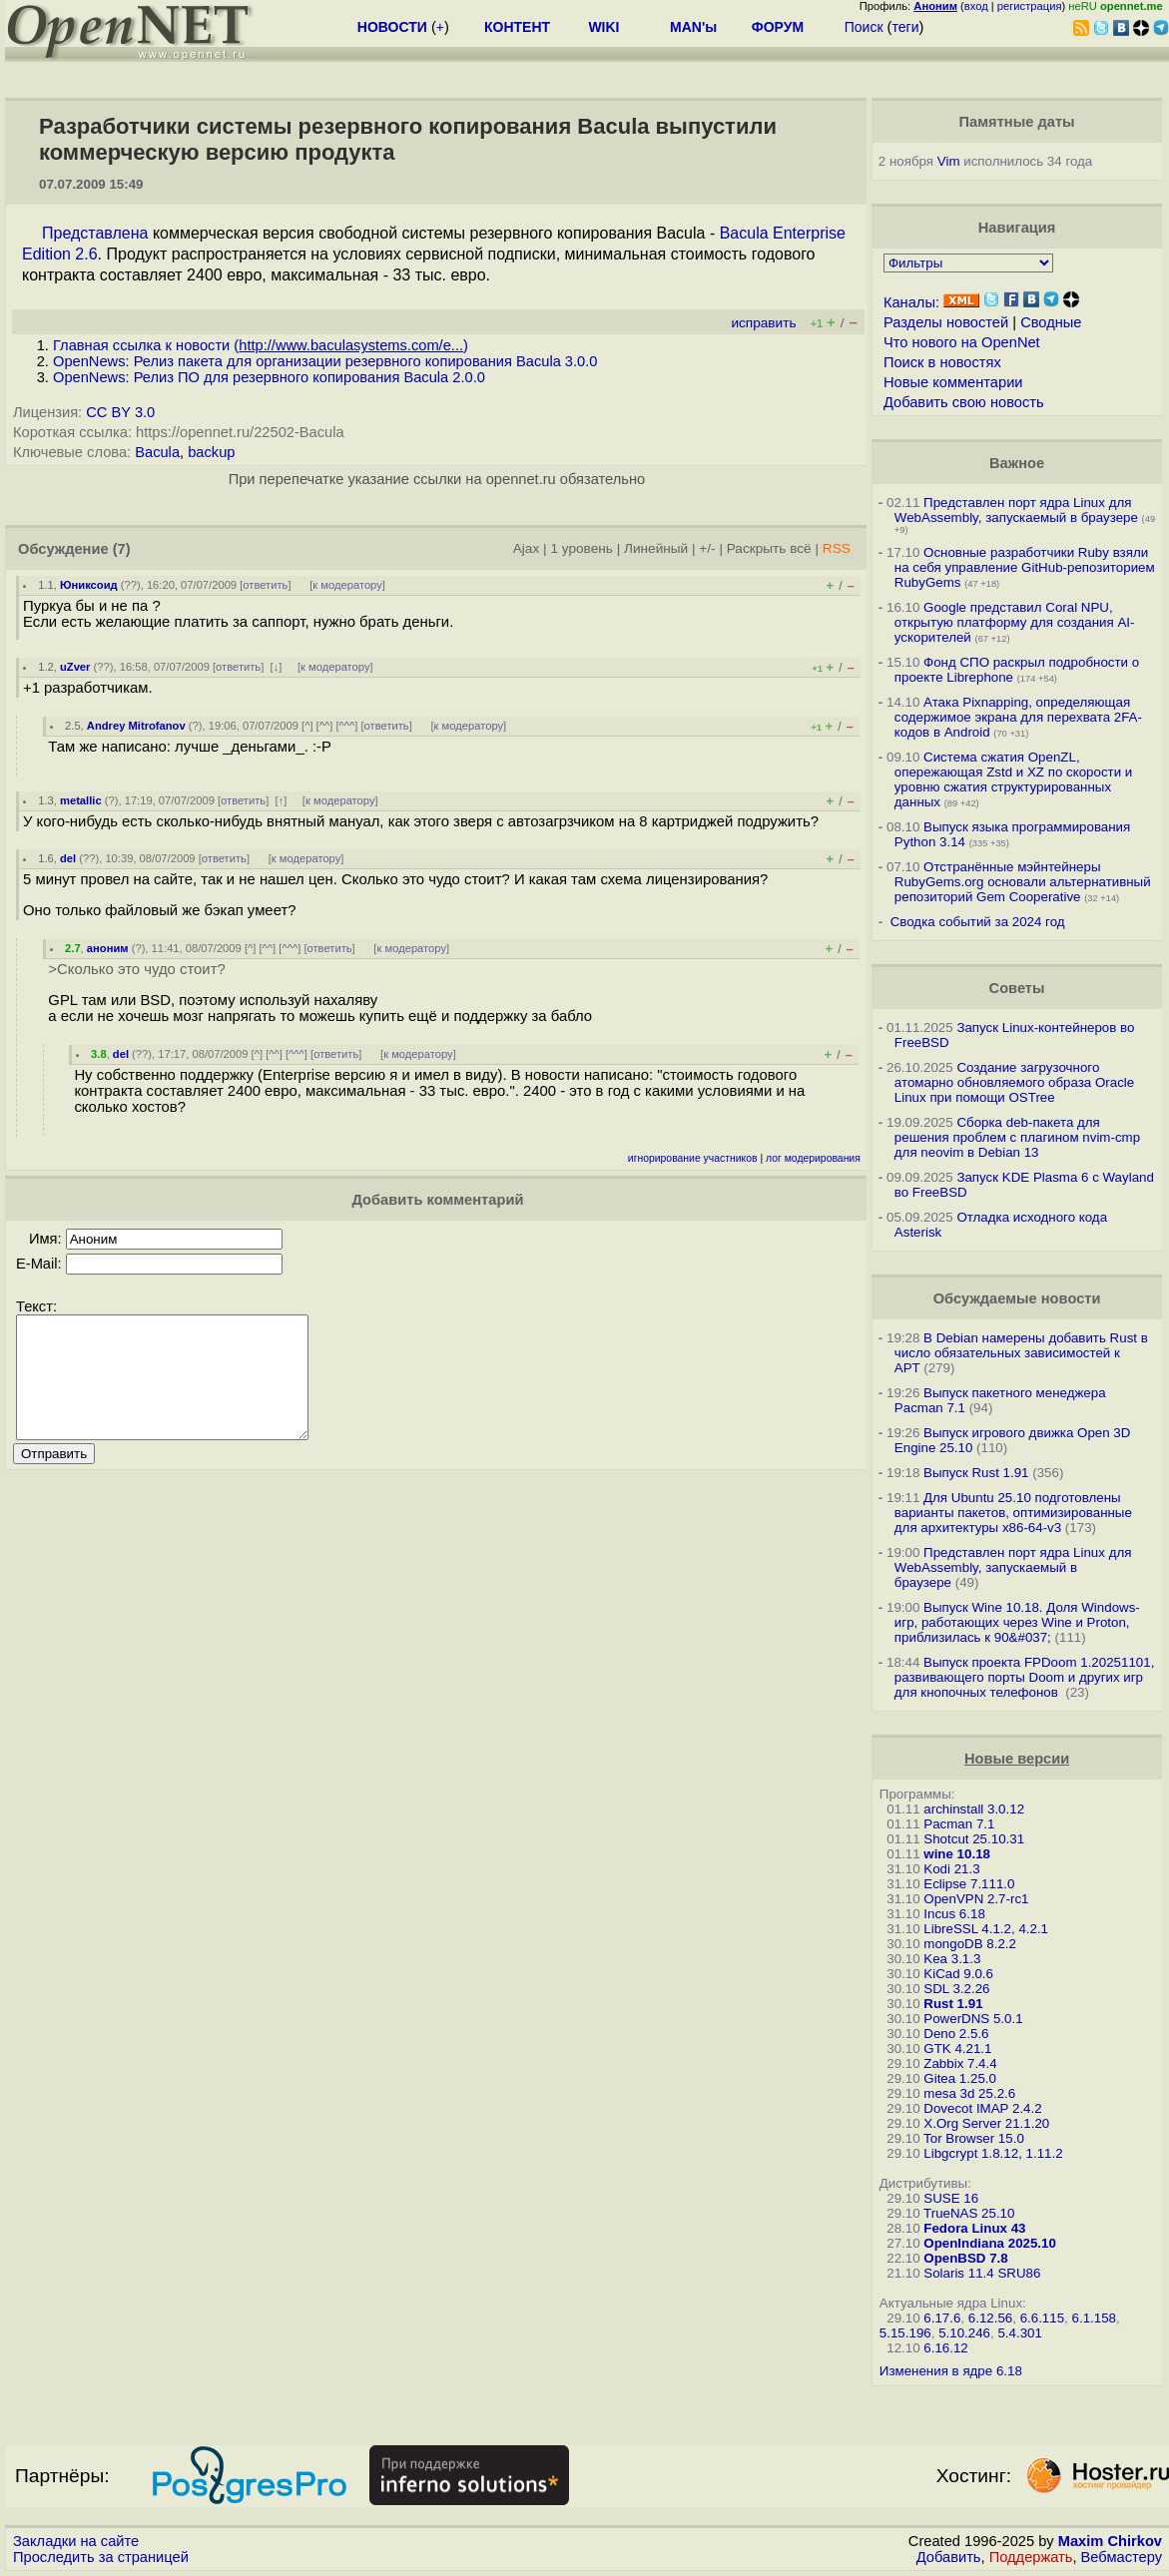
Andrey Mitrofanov (136, 726)
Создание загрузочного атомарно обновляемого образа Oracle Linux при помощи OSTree (1014, 1082)
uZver (75, 667)
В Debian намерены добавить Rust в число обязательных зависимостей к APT (1021, 1352)
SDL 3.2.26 (956, 1988)
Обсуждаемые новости (1017, 1298)
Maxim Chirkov (1110, 2541)
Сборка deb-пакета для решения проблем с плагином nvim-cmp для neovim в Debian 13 (1017, 1137)
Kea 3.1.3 (951, 1958)
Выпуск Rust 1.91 (975, 1472)
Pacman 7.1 (958, 1823)
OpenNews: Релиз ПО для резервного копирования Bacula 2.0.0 (269, 377)
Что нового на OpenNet (961, 342)
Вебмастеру (1121, 2557)
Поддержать (1031, 2557)
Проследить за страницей (101, 2557)
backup (211, 452)
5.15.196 (905, 2332)
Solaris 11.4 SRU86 (981, 2273)
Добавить (948, 2557)
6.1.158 (1094, 2318)
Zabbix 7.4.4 (959, 2063)
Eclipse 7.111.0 (968, 1883)
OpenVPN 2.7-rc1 (975, 1898)
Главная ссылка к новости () (260, 345)
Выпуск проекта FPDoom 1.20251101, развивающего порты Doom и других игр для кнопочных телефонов (1024, 1677)
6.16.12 (945, 2347)
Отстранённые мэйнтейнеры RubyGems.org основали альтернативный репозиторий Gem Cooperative (1022, 881)
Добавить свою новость (963, 402)
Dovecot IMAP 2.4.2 (982, 2108)
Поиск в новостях (942, 362)
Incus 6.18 (954, 1913)
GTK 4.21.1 (957, 2048)
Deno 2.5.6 (955, 2033)
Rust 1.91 (952, 2003)
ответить (265, 585)
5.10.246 (964, 2332)
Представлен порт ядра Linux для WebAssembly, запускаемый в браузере (1016, 510)
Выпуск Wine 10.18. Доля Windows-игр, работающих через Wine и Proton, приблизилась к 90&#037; (1017, 1622)
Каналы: (911, 302)
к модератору (347, 585)
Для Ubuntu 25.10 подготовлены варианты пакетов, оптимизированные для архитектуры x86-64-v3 (1013, 1512)
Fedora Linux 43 (974, 2228)
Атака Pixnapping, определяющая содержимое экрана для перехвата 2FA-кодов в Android (1018, 717)
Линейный (656, 548)
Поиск (864, 27)
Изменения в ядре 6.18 (950, 2370)
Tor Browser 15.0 (973, 2138)
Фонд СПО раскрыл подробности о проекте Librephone (1016, 670)
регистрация (1029, 6)
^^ (324, 726)
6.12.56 (990, 2318)
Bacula (157, 452)
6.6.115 (1042, 2318)
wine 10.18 (956, 1853)
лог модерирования (813, 1158)
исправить (763, 322)
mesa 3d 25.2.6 (969, 2093)
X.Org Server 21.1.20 (986, 2123)
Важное (1016, 463)
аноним (108, 948)
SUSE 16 (950, 2198)
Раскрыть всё (769, 548)
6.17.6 (941, 2318)
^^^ (347, 726)
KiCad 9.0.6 (958, 1973)
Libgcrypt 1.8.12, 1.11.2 (992, 2153)
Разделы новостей (945, 322)
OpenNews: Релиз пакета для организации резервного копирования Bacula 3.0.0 (325, 361)
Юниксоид (89, 585)
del (68, 858)
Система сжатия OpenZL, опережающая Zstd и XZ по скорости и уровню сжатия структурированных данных (1013, 779)
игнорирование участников (693, 1158)
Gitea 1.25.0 (959, 2078)
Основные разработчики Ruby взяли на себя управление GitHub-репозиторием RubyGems (1024, 567)
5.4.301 (1019, 2332)
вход (976, 6)
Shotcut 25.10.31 (973, 1838)
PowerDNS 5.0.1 (972, 2018)
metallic (81, 800)
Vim (948, 161)
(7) (122, 549)
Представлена (95, 233)
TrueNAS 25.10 (968, 2213)
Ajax (526, 548)
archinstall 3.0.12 (973, 1809)
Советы (1017, 988)
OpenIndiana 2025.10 (989, 2243)
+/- (707, 548)
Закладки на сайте (76, 2541)
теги (904, 27)
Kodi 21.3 (951, 1868)
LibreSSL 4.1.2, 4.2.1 (985, 1928)
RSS (837, 548)
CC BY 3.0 (120, 412)
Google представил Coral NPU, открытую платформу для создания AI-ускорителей (1014, 622)
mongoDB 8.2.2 (969, 1943)
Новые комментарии (953, 382)
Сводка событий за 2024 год (977, 921)
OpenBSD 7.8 (965, 2258)
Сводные (1050, 322)
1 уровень (581, 548)
